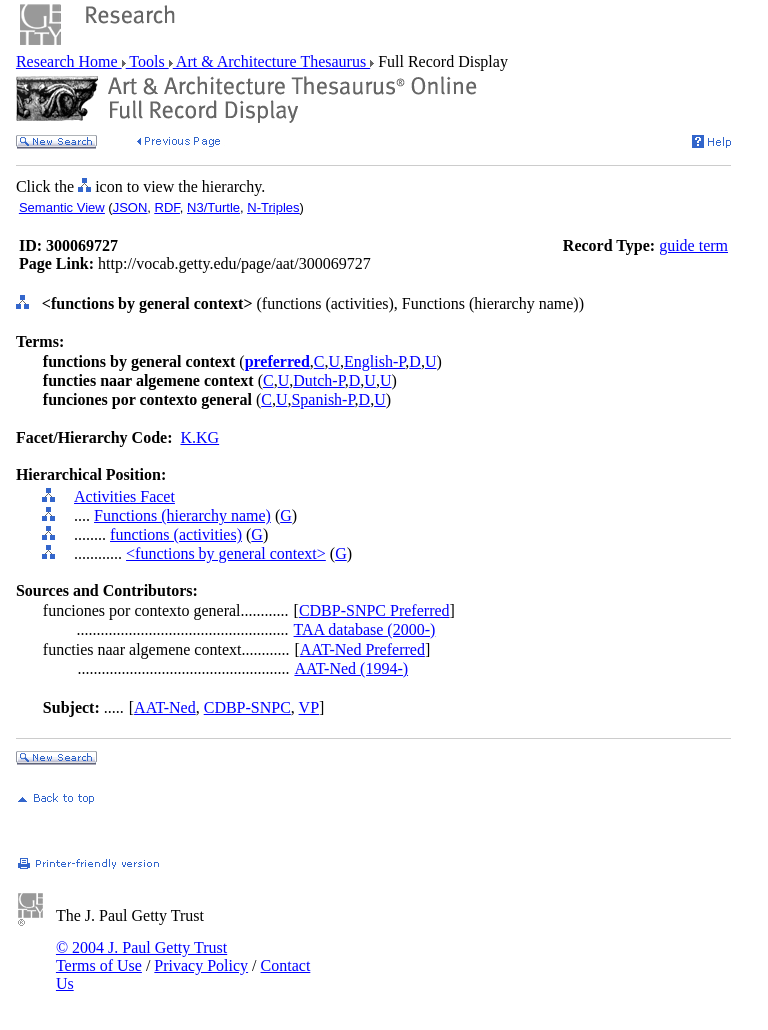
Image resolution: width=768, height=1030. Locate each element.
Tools (147, 61)
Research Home (69, 61)
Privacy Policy (201, 965)
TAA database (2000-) (365, 629)
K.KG (199, 437)
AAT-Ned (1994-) (351, 668)
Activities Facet (124, 496)
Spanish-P (322, 399)
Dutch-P (319, 380)
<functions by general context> (226, 553)
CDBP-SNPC (247, 707)
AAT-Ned (165, 707)
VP (309, 707)
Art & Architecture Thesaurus (271, 61)
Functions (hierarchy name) (182, 515)
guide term (693, 245)
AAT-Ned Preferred (362, 649)
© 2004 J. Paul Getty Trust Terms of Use (141, 956)
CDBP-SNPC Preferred (374, 610)
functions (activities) (176, 534)
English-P (374, 361)
